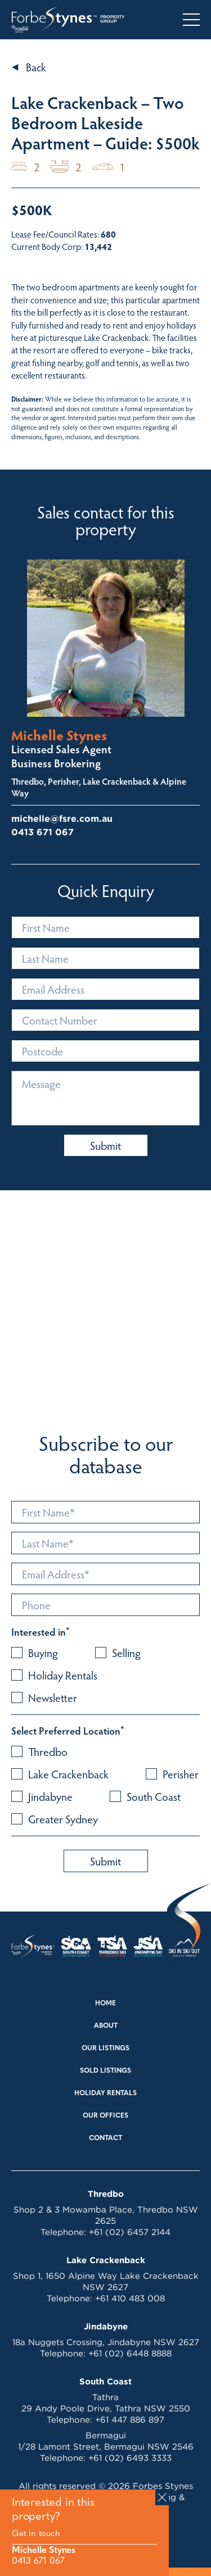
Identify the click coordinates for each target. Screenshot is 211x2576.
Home (105, 2003)
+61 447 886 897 (129, 2419)
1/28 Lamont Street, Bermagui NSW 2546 (106, 2446)
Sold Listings (105, 2071)
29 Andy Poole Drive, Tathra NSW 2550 (105, 2408)
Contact (105, 2138)
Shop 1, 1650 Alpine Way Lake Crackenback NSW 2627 (106, 2281)
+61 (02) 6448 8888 (130, 2353)
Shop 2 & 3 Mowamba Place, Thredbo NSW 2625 (106, 2215)
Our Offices (105, 2116)
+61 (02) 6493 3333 (130, 2457)
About (106, 2026)
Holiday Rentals (105, 2093)
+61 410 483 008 (130, 2298)
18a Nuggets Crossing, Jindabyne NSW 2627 (105, 2342)
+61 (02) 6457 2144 (129, 2232)
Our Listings (105, 2048)
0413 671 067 (38, 2561)
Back (36, 67)
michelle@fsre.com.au (62, 819)
